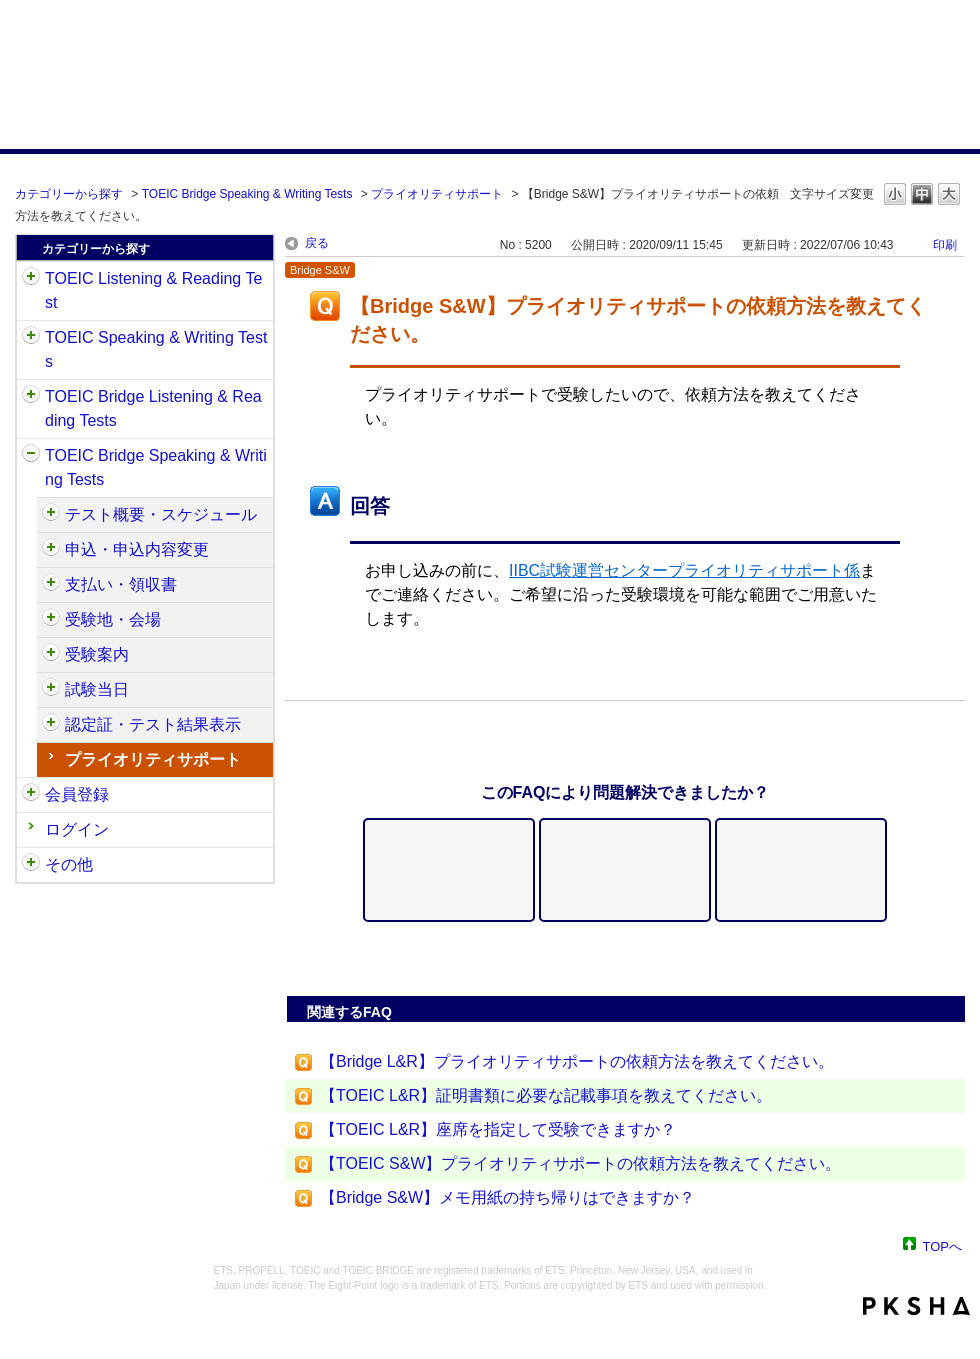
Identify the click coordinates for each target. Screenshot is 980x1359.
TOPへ (943, 1245)
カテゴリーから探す (69, 194)
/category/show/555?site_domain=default (51, 550)
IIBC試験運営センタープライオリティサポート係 (684, 570)
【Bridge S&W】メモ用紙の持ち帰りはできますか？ (507, 1197)
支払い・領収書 (121, 584)
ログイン (77, 829)
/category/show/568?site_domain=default (51, 620)
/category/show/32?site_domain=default (31, 338)
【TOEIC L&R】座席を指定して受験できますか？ (498, 1129)
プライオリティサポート (437, 194)
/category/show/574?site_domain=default (51, 690)
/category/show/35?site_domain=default (31, 865)
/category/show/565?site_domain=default (51, 585)
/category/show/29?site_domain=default (31, 795)
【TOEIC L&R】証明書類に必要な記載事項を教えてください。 (546, 1095)
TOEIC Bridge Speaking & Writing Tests (247, 194)
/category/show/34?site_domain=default (31, 456)
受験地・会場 (113, 619)
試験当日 (97, 689)
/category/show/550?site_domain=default (51, 515)
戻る (317, 243)
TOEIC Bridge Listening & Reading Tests (153, 408)
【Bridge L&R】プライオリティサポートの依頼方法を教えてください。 (577, 1061)
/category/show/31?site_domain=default (31, 279)
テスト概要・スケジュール (161, 514)
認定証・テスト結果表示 (153, 724)
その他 (69, 864)
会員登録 (77, 794)
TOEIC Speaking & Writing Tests (156, 349)
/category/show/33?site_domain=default (31, 397)
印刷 (945, 245)
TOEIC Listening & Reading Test (153, 290)
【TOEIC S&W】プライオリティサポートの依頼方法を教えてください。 (581, 1163)
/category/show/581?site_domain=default (51, 725)
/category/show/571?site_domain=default (51, 655)
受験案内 (97, 654)
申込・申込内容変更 (137, 549)
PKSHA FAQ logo (916, 1306)
